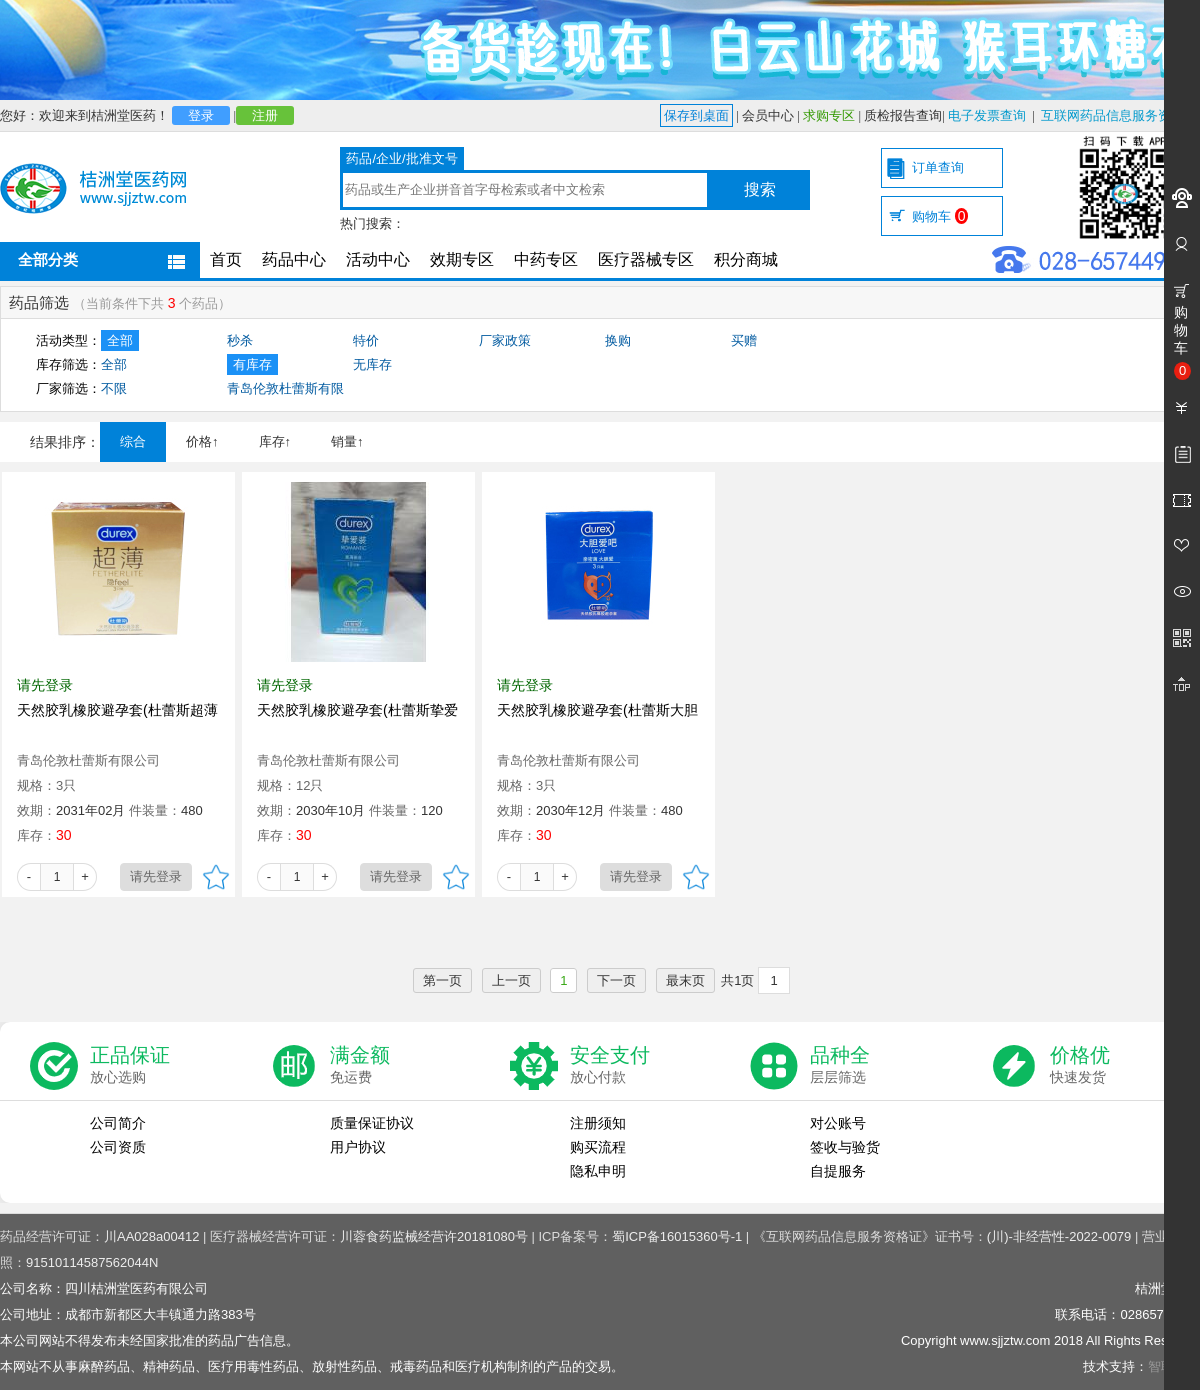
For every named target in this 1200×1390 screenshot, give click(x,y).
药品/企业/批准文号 (401, 158)
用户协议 (358, 1147)
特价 (366, 340)
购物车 (940, 216)
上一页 (511, 980)
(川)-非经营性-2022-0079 (1059, 1236)
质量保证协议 (372, 1123)
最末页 (685, 980)
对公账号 (838, 1123)
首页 (226, 259)
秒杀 (240, 340)
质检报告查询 (903, 115)
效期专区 (462, 259)
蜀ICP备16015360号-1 (677, 1236)
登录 (201, 115)
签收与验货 (845, 1147)
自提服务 (838, 1171)
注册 (265, 115)
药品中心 (294, 259)
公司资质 (118, 1147)
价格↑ (202, 441)
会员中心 (768, 115)
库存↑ (275, 441)
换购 (618, 340)
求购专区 (829, 115)
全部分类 (48, 259)
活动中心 (378, 259)
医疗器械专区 (646, 259)
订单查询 (938, 167)
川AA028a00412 (151, 1236)
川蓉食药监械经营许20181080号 (434, 1236)
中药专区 (546, 259)
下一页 (616, 980)
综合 (133, 441)
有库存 (252, 364)
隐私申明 (598, 1171)
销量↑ (347, 441)
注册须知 (598, 1123)
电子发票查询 (987, 115)
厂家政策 (505, 340)
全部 (120, 340)
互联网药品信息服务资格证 (1119, 115)
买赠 (744, 340)
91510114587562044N (92, 1262)
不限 (114, 388)
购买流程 (598, 1147)
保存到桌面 (696, 115)
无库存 (372, 364)
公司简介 (118, 1123)
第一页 (442, 980)
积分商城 (746, 259)
